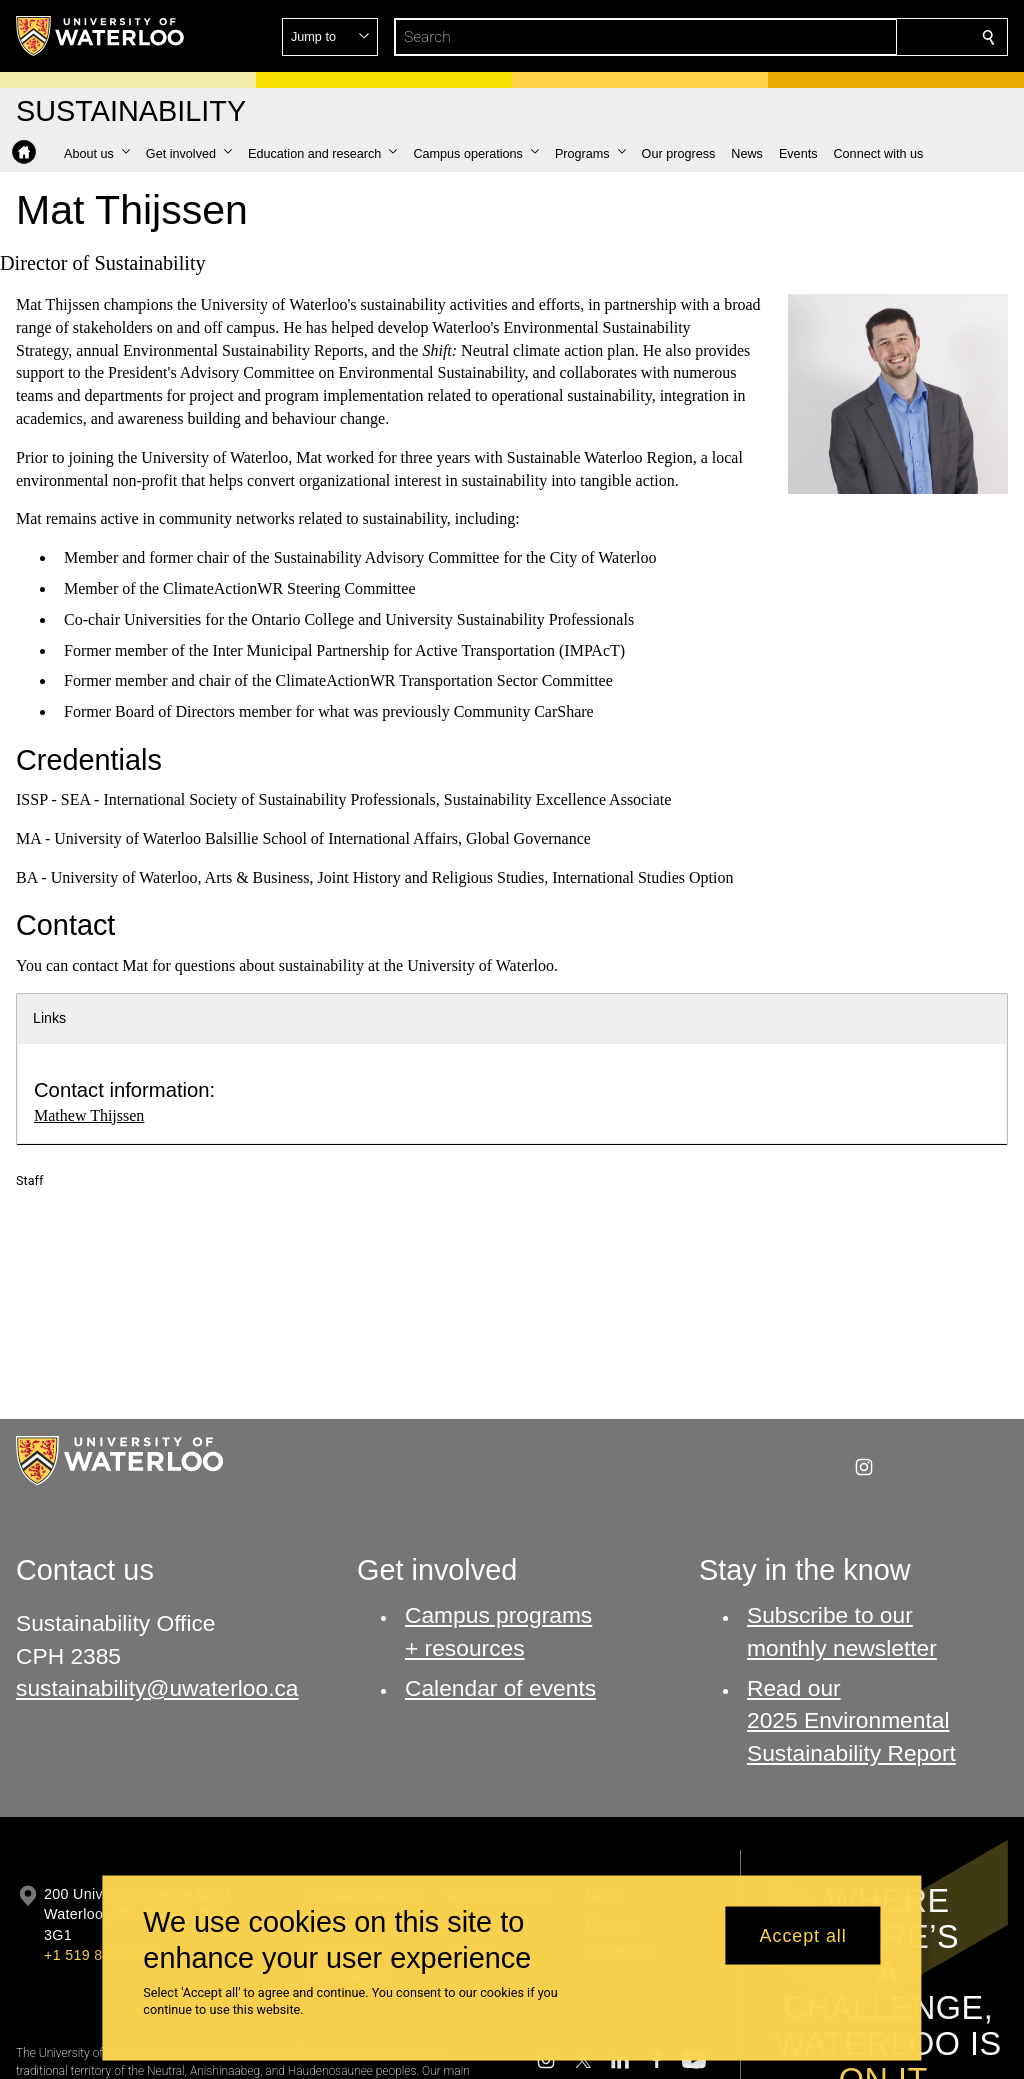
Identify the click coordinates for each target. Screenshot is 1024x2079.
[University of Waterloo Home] (101, 36)
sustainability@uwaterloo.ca (157, 1688)
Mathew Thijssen (89, 1115)
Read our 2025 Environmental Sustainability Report (851, 1720)
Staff (29, 1180)
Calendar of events (500, 1688)
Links (49, 1018)
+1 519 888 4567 (100, 1955)
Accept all (803, 1935)
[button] (844, 37)
